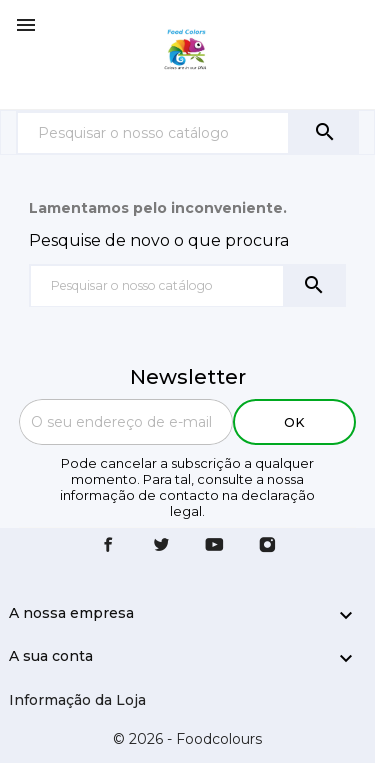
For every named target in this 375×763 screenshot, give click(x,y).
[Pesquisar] (153, 132)
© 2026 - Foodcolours (187, 739)
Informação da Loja (77, 700)
